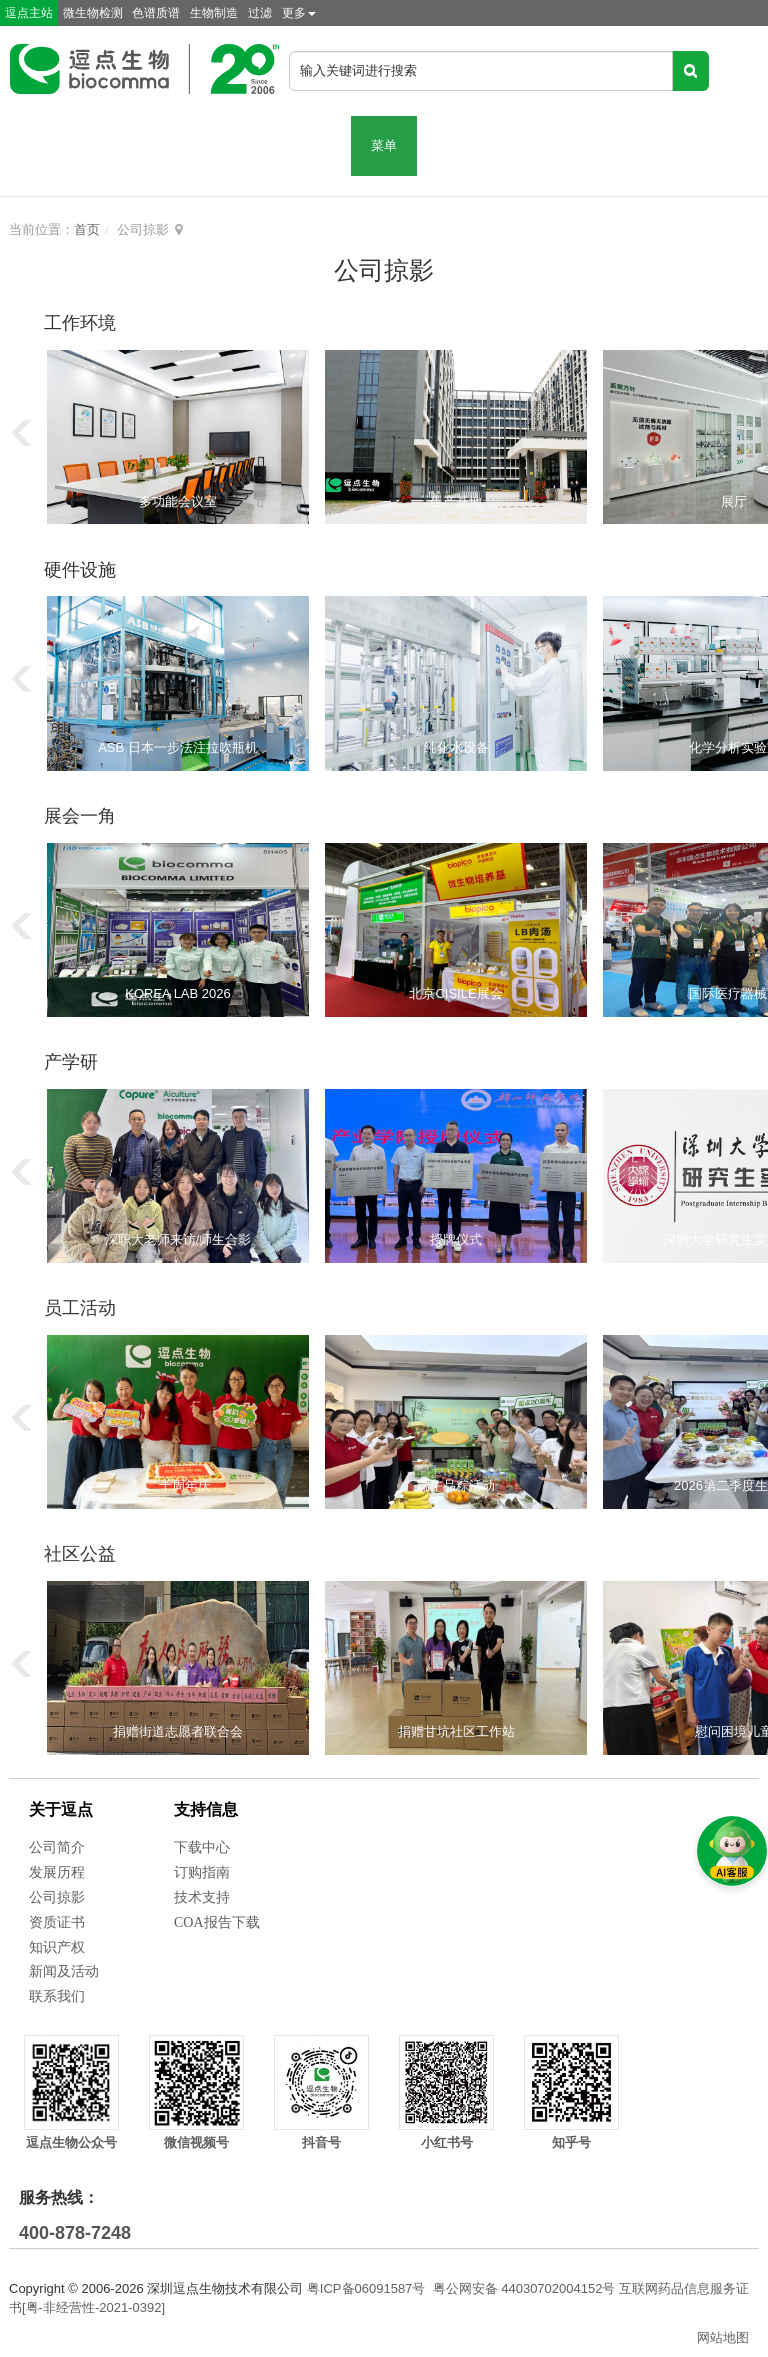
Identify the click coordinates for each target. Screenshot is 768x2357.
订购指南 (202, 1872)
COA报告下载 (217, 1922)
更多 (299, 13)
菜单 (384, 145)
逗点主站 (29, 13)
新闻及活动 (64, 1971)
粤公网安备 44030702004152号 (524, 2288)
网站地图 (723, 2337)
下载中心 (202, 1847)
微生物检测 (93, 13)
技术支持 (202, 1897)
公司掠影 (57, 1897)
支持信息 (206, 1809)
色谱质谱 (156, 13)
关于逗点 (61, 1809)
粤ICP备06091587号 (366, 2288)
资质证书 (57, 1922)
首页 (87, 229)
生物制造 (214, 13)
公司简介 (57, 1847)
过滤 (260, 13)
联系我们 (57, 1996)
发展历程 (57, 1872)
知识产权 (57, 1947)
